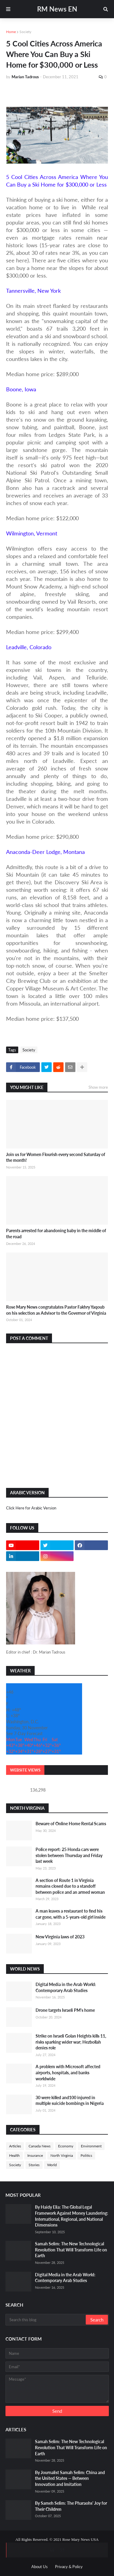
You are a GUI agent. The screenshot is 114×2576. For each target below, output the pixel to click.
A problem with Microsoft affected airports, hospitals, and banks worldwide (68, 2072)
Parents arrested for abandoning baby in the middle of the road (56, 1233)
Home (11, 31)
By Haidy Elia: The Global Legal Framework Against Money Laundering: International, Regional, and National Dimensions (71, 2215)
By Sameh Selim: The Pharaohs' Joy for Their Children (71, 2506)
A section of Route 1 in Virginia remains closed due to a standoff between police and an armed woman (70, 1886)
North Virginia (61, 2155)
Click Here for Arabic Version (31, 1507)
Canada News (39, 2146)
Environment (91, 2146)
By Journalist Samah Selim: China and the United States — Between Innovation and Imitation (70, 2478)
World (52, 2165)
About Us (39, 2566)
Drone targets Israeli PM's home (65, 2010)
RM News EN (57, 9)
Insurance (35, 2155)
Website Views (25, 1770)
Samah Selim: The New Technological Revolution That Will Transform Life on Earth (71, 2249)
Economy (65, 2146)
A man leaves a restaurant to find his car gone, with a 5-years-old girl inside (70, 1914)
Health (14, 2155)
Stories (34, 2165)
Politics (86, 2155)
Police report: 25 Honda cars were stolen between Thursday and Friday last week (69, 1855)
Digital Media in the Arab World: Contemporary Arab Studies (66, 1987)
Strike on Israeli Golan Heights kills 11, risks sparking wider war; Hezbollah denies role (71, 2041)
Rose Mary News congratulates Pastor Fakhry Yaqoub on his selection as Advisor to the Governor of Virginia (56, 1310)
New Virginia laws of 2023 (60, 1936)
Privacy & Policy (69, 2566)
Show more (98, 1087)
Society (25, 31)
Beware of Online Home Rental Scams (71, 1823)
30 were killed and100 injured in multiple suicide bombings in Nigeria (70, 2100)
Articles (15, 2146)
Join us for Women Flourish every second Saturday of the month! (55, 1157)
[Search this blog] (46, 2320)
